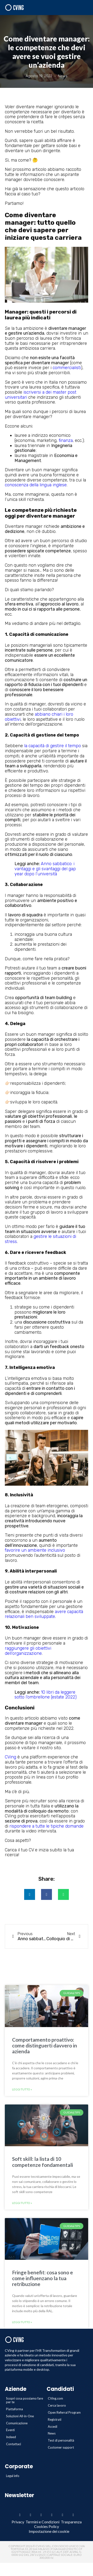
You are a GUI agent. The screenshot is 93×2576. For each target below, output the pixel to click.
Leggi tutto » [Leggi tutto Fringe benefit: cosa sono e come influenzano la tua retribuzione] (22, 2322)
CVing (10, 1757)
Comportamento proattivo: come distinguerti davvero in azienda (44, 2045)
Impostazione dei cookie (49, 2531)
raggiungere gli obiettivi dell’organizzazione (28, 1651)
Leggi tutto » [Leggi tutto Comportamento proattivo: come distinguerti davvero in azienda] (22, 2089)
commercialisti (67, 367)
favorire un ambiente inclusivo (35, 1550)
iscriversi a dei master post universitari (40, 394)
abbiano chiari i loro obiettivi (39, 717)
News (62, 76)
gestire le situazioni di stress (40, 1239)
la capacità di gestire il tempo (52, 745)
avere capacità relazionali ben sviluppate (44, 1614)
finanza (66, 440)
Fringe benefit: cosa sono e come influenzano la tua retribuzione (42, 2278)
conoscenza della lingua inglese (36, 485)
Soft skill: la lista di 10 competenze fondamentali (42, 2162)
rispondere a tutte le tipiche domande (46, 1826)
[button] (29, 1894)
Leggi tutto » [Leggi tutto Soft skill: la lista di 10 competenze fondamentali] (22, 2203)
